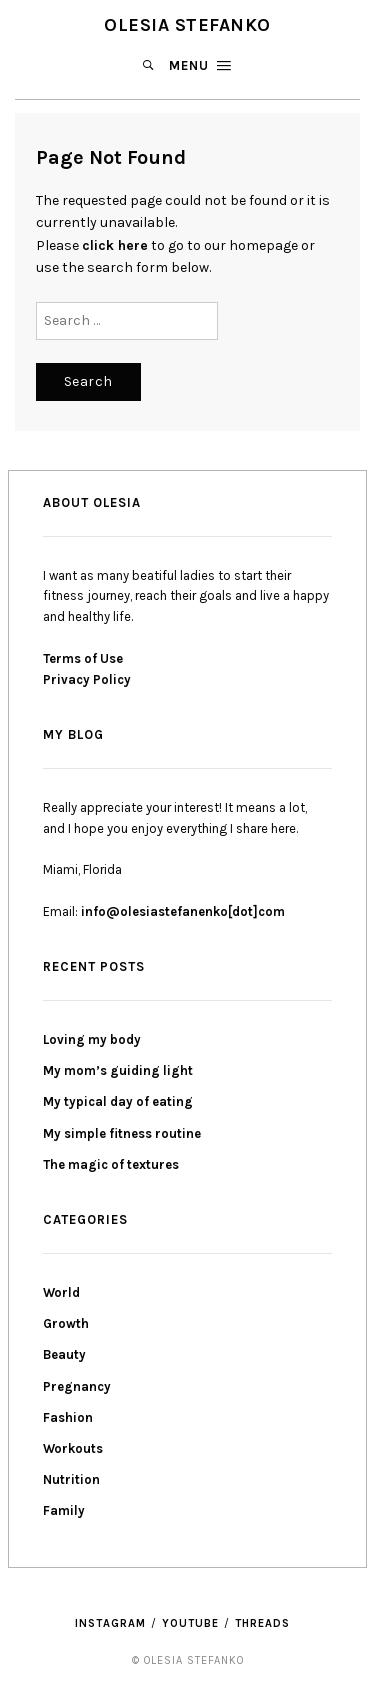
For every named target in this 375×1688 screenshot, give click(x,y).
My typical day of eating (118, 1101)
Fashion (68, 1417)
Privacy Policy (87, 679)
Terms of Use (83, 658)
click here (115, 245)
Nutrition (71, 1479)
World (61, 1292)
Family (64, 1510)
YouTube (190, 1623)
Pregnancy (77, 1386)
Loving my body (92, 1039)
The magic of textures (111, 1164)
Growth (66, 1323)
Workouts (73, 1448)
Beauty (64, 1354)
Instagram (110, 1623)
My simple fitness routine (122, 1133)
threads (262, 1623)
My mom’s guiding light (118, 1070)
